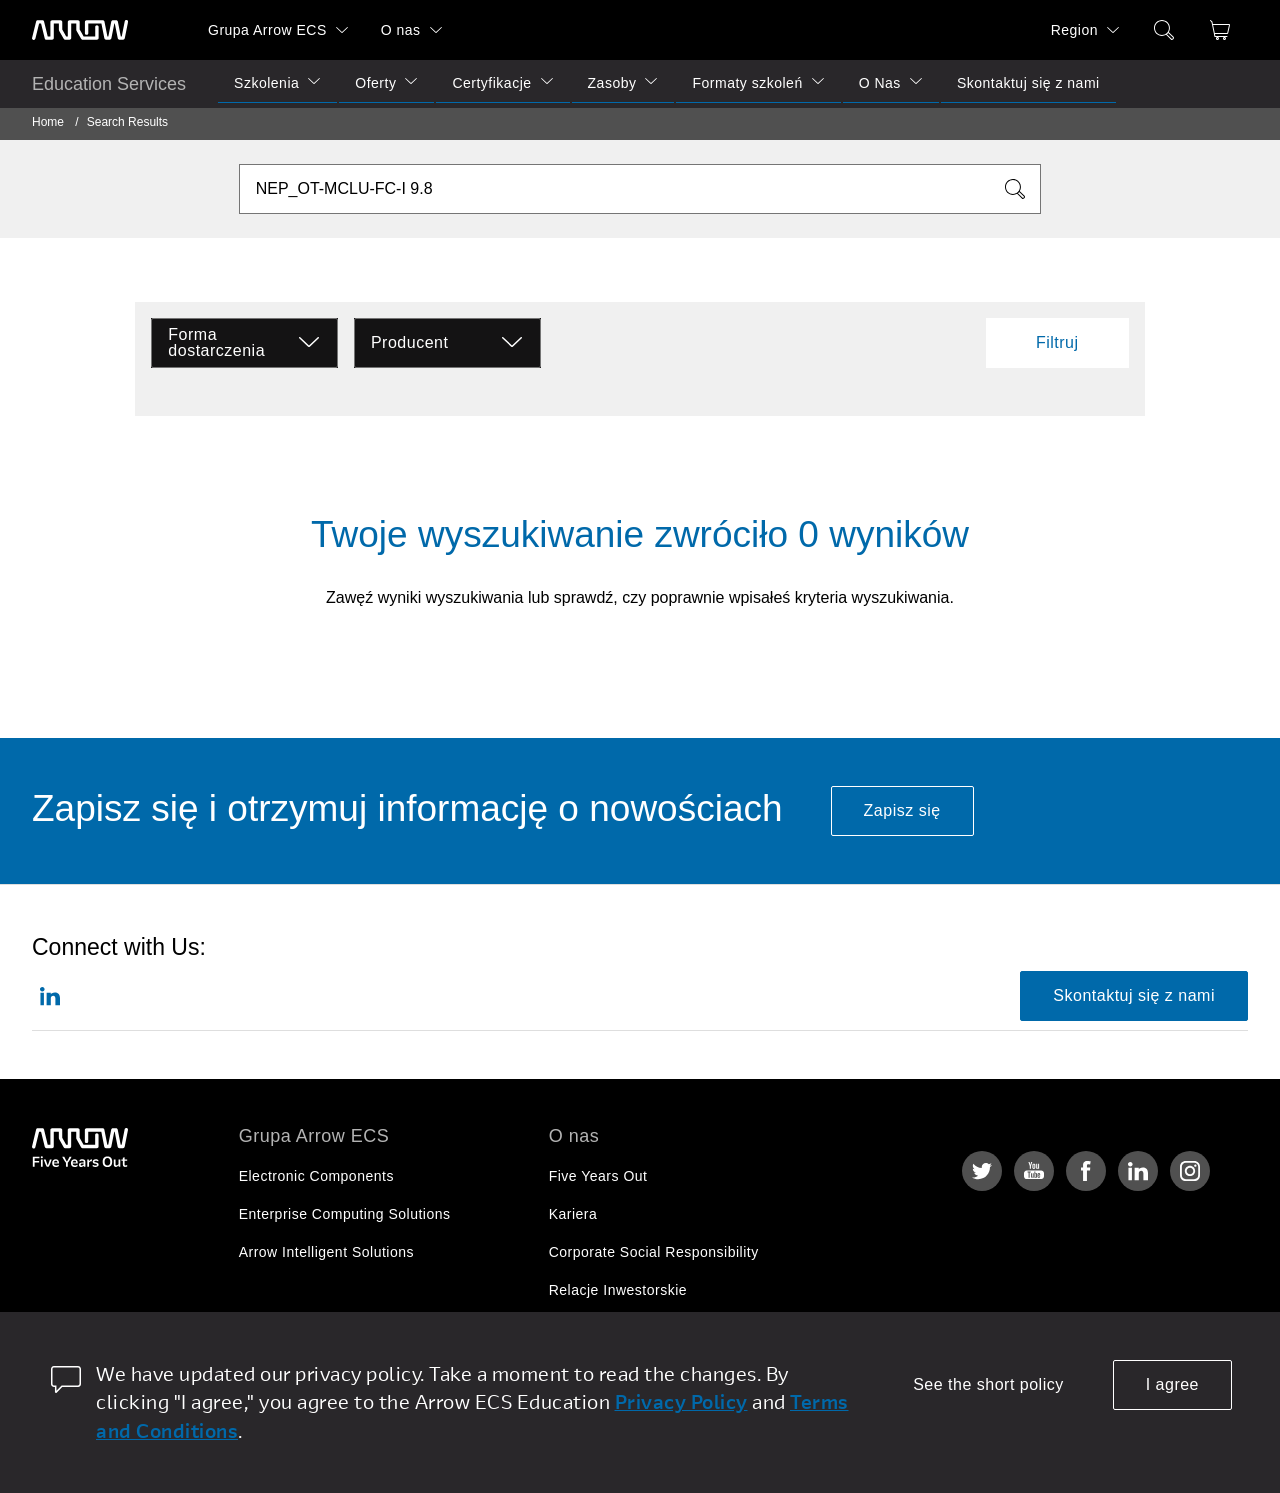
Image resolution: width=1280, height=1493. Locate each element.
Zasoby (612, 83)
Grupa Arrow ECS (267, 30)
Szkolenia (266, 83)
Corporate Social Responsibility (654, 1252)
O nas (401, 30)
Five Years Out (598, 1176)
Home (48, 122)
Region (1074, 30)
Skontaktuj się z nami (1028, 83)
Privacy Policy (681, 1401)
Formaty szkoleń (747, 83)
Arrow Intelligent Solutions (326, 1252)
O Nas (880, 83)
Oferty (375, 83)
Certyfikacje (491, 83)
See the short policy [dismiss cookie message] (988, 1384)
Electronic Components (316, 1176)
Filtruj (1057, 342)
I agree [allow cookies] (1172, 1384)
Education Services (109, 84)
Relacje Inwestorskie (618, 1290)
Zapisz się (902, 810)
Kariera (573, 1214)
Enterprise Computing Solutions (345, 1214)
